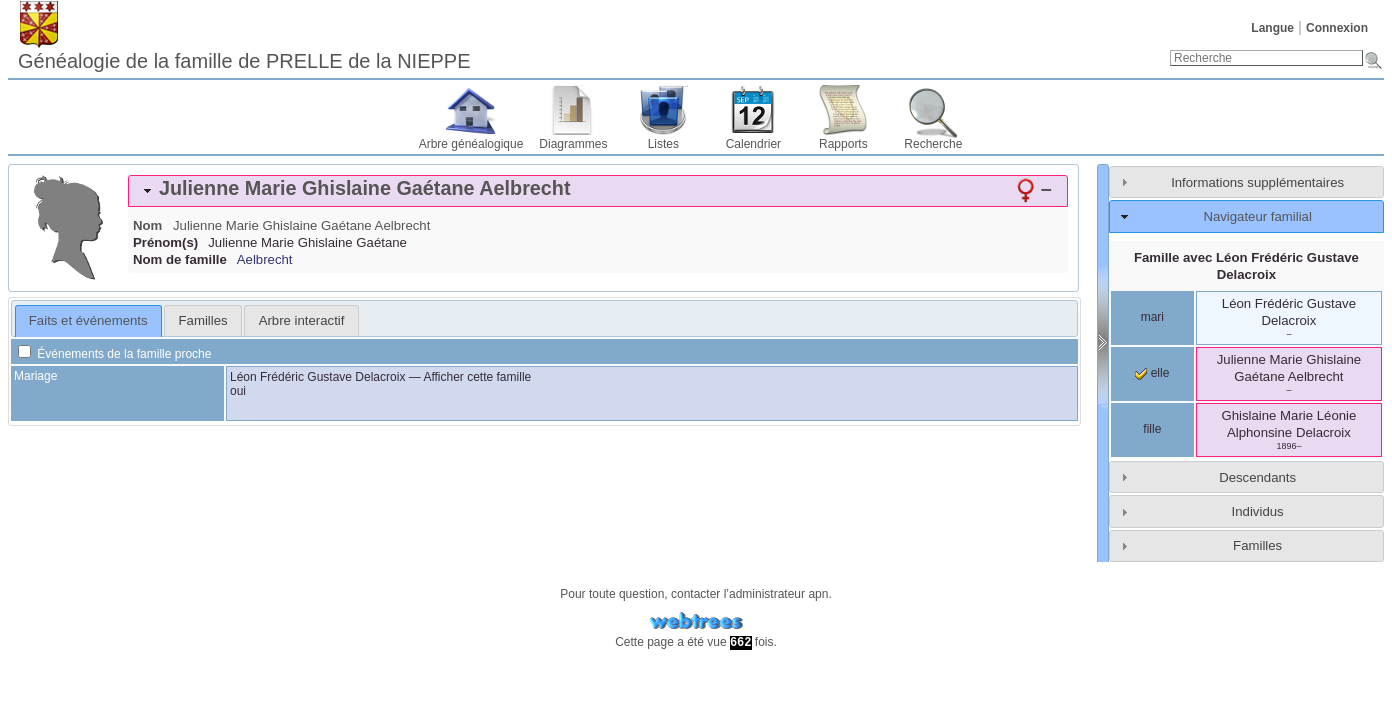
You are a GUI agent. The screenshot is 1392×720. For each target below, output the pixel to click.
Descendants (1257, 477)
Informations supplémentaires (1257, 182)
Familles (1257, 545)
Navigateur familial (1257, 216)
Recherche (933, 144)
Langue (1272, 28)
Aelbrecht (265, 259)
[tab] (598, 191)
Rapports (843, 144)
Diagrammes (573, 144)
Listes (663, 144)
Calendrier (753, 144)
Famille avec (1246, 266)
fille (1152, 429)
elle (1152, 373)
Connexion (1337, 28)
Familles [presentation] (203, 320)
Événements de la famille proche (114, 354)
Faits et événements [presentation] (88, 320)
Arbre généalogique (471, 144)
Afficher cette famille (477, 377)
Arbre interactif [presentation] (302, 320)
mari (1152, 317)
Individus (1258, 511)
